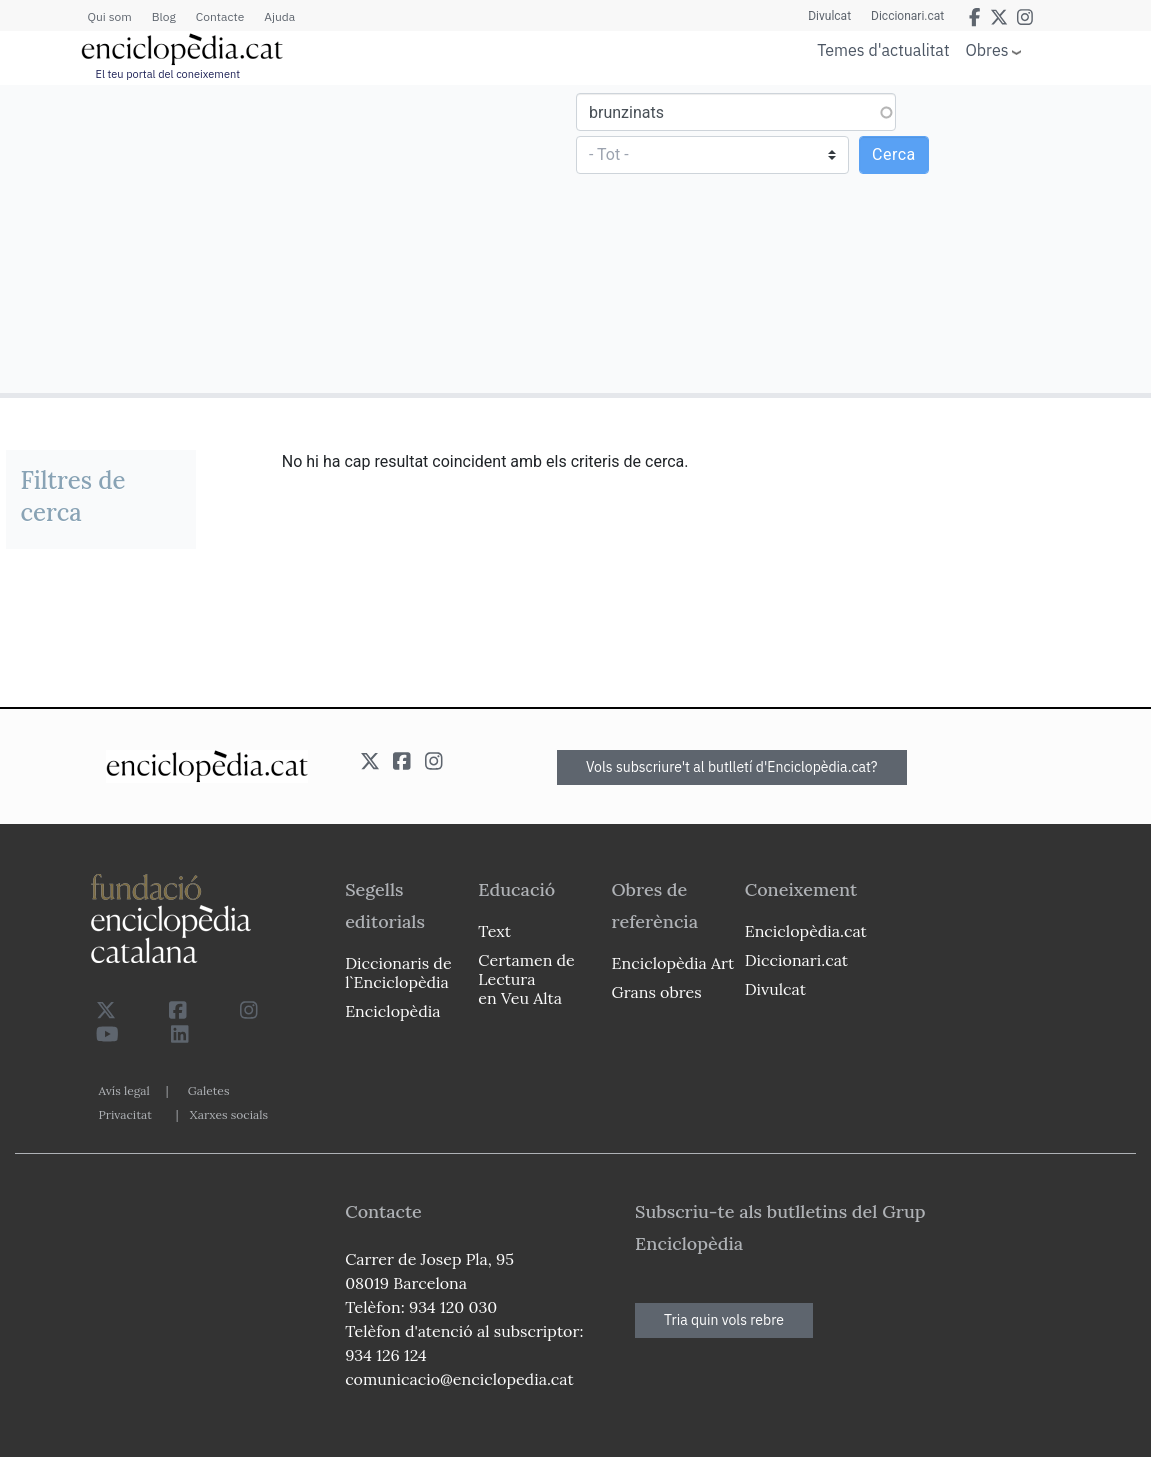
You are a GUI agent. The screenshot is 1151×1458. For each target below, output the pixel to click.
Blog (164, 16)
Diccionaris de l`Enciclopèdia (398, 972)
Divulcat (829, 16)
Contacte (220, 16)
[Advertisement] (290, 238)
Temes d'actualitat (883, 50)
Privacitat (125, 1114)
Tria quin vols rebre (724, 1320)
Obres (987, 49)
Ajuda (279, 16)
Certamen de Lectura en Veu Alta (526, 979)
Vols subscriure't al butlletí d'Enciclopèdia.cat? (732, 767)
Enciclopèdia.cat (806, 931)
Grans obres (657, 992)
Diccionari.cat (907, 16)
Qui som (110, 16)
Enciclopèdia (392, 1011)
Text (494, 931)
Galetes (209, 1090)
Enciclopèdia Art (673, 963)
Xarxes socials (229, 1114)
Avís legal (124, 1090)
